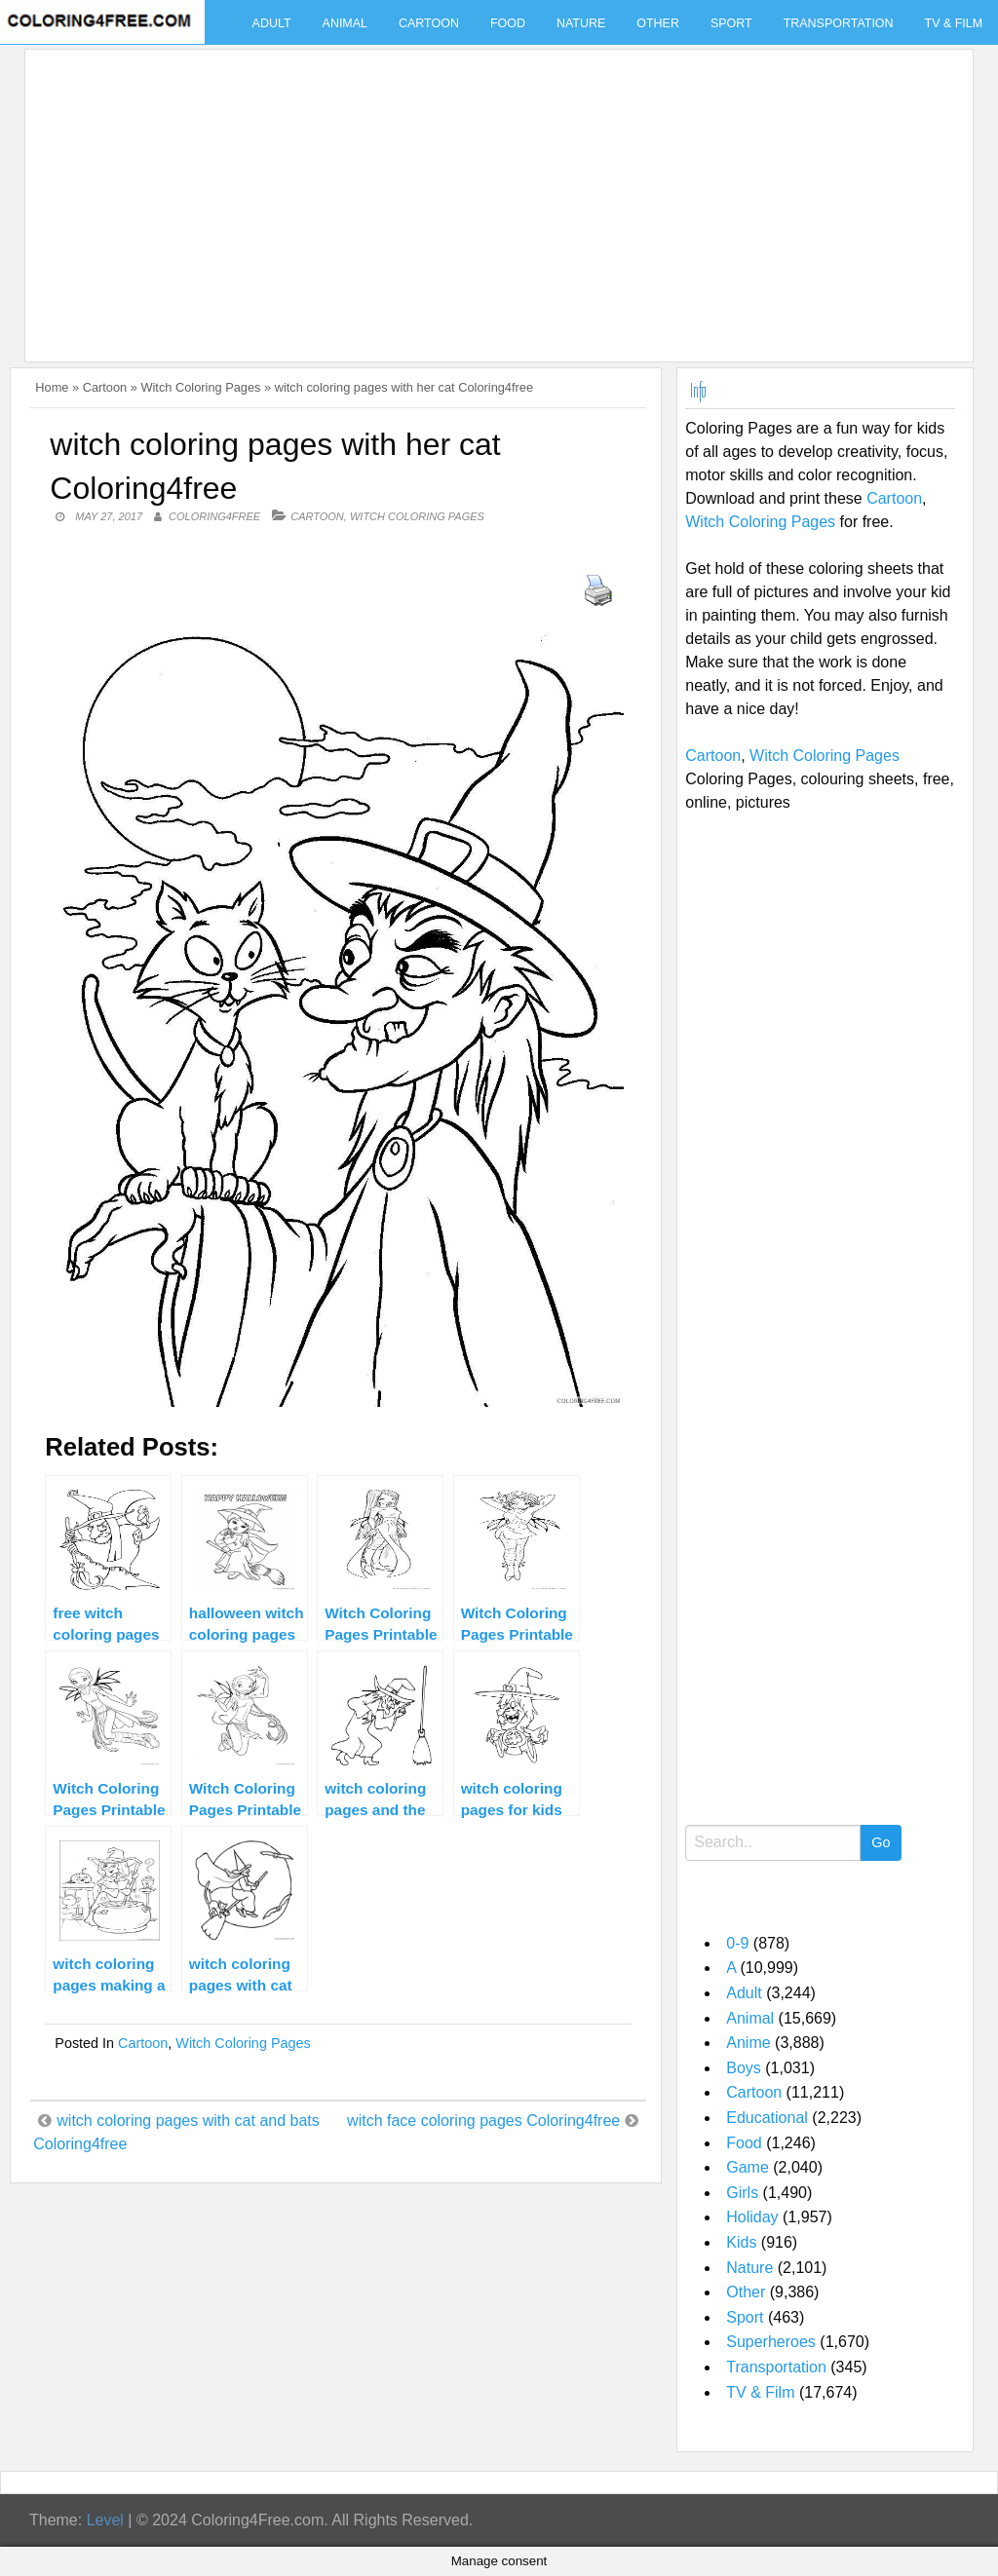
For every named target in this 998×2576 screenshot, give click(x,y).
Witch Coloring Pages (200, 387)
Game (747, 2167)
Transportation (839, 23)
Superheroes (771, 2341)
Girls (742, 2192)
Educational (767, 2117)
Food (507, 23)
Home (51, 387)
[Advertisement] (494, 193)
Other (657, 23)
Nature (581, 23)
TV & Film (760, 2392)
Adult (271, 23)
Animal (345, 23)
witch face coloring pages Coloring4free (483, 2120)
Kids (741, 2242)
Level (105, 2520)
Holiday (752, 2217)
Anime (748, 2042)
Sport (731, 23)
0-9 (737, 1943)
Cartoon (429, 23)
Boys (743, 2068)
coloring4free (214, 516)
